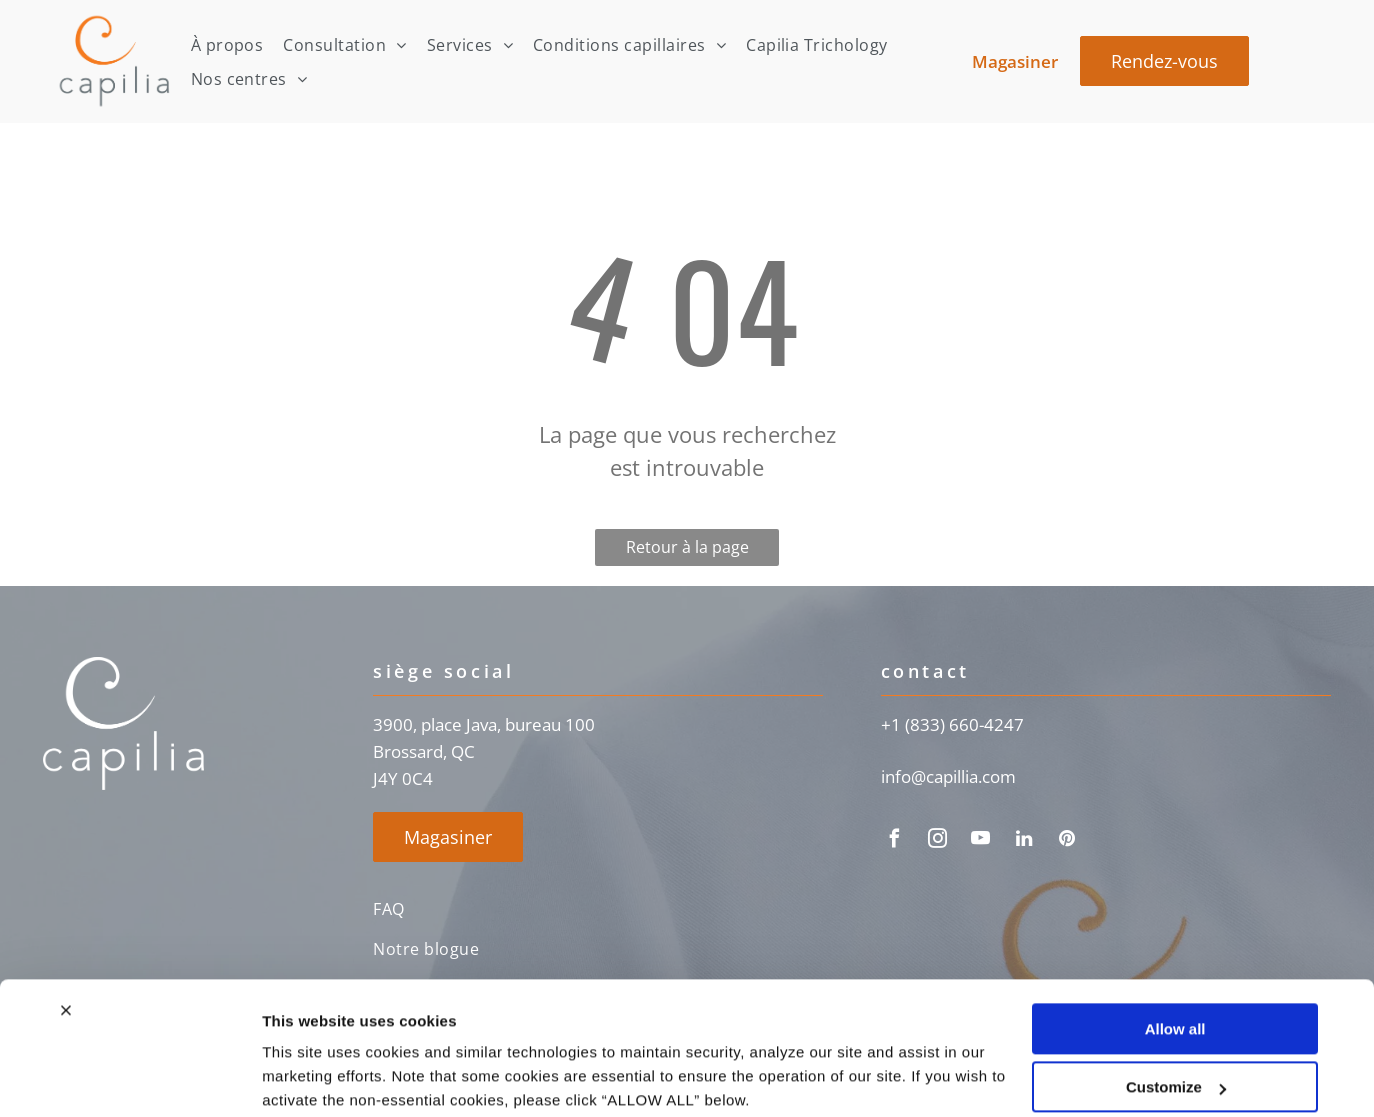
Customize (1176, 1009)
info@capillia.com (948, 776)
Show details (308, 1077)
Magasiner (1015, 61)
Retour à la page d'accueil (687, 551)
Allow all (1175, 951)
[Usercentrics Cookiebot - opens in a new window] (129, 1078)
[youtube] (981, 841)
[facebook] (895, 841)
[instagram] (938, 841)
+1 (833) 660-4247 (952, 724)
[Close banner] (66, 933)
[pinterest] (1067, 841)
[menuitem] (227, 44)
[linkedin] (1024, 841)
